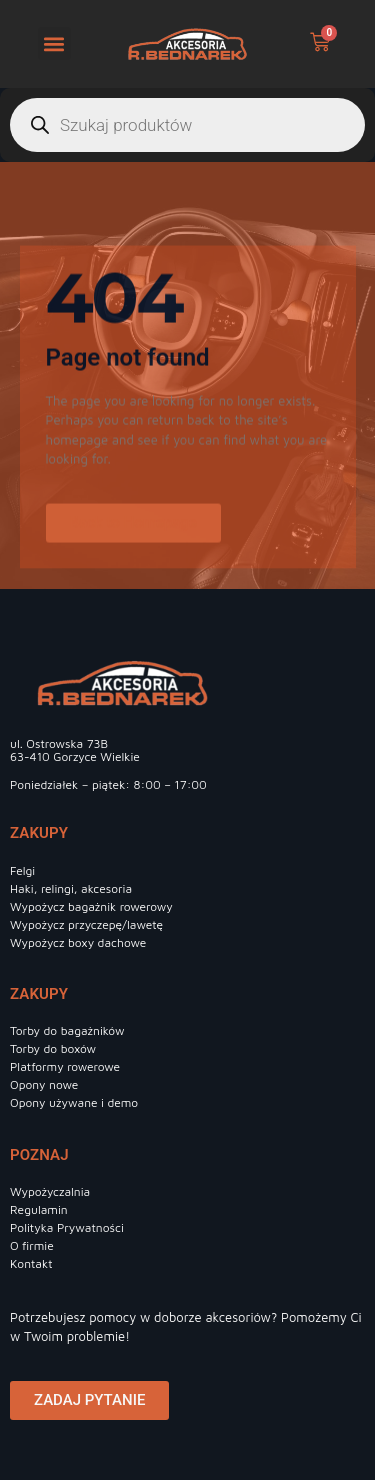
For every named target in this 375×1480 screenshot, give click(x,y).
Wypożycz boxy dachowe (78, 942)
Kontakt (31, 1263)
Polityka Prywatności (67, 1227)
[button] (54, 43)
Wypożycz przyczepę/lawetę (86, 924)
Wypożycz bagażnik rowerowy (91, 906)
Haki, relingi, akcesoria (71, 888)
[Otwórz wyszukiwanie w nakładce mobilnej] (187, 125)
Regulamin (39, 1209)
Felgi (22, 870)
